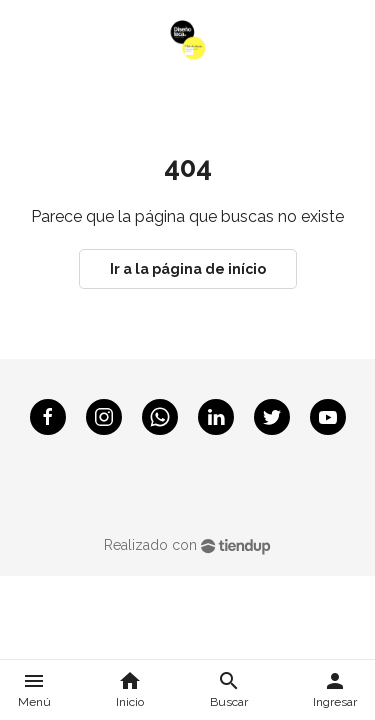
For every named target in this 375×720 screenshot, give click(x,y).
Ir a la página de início (188, 269)
